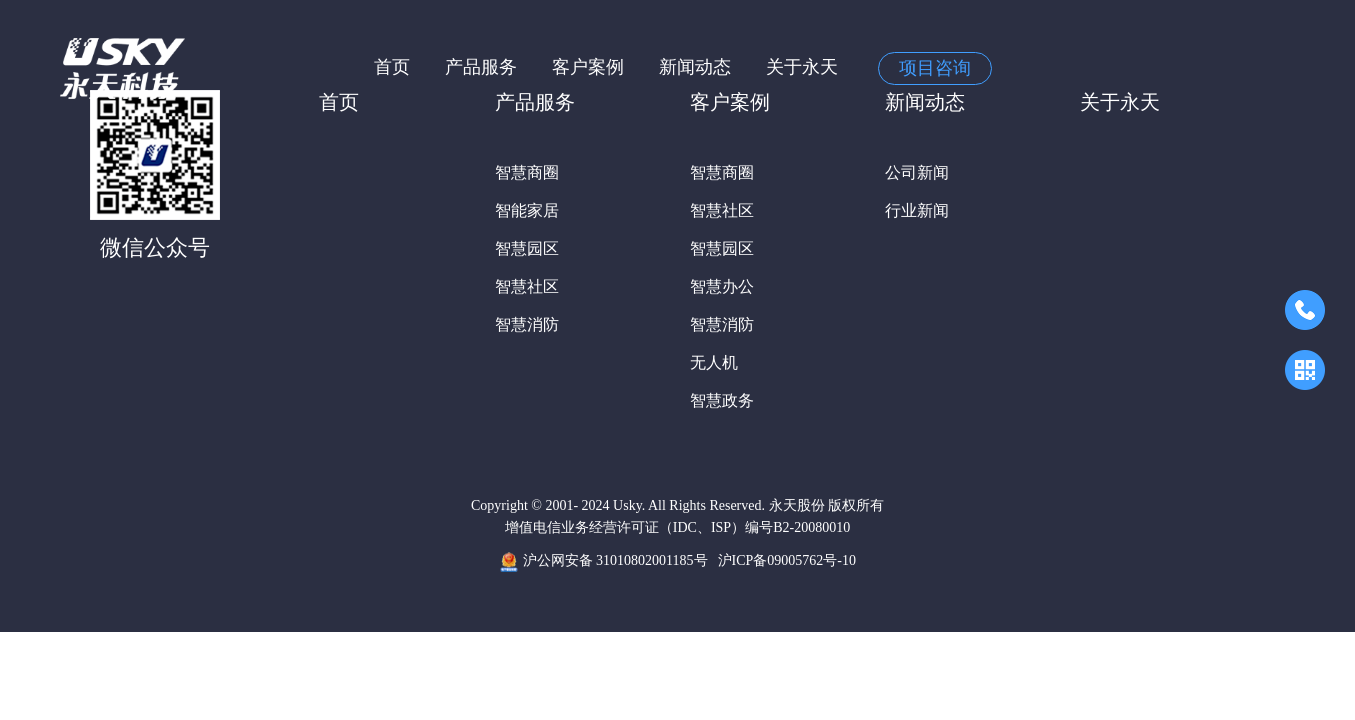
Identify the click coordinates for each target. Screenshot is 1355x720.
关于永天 (802, 67)
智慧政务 (722, 400)
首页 (392, 67)
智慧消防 (527, 324)
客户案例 (588, 67)
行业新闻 (917, 210)
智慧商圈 (527, 172)
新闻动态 (695, 67)
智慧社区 (527, 286)
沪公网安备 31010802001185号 (603, 562)
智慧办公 (722, 286)
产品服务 (481, 67)
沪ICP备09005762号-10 (787, 560)
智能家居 (527, 210)
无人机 (714, 362)
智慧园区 (527, 248)
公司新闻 (917, 172)
